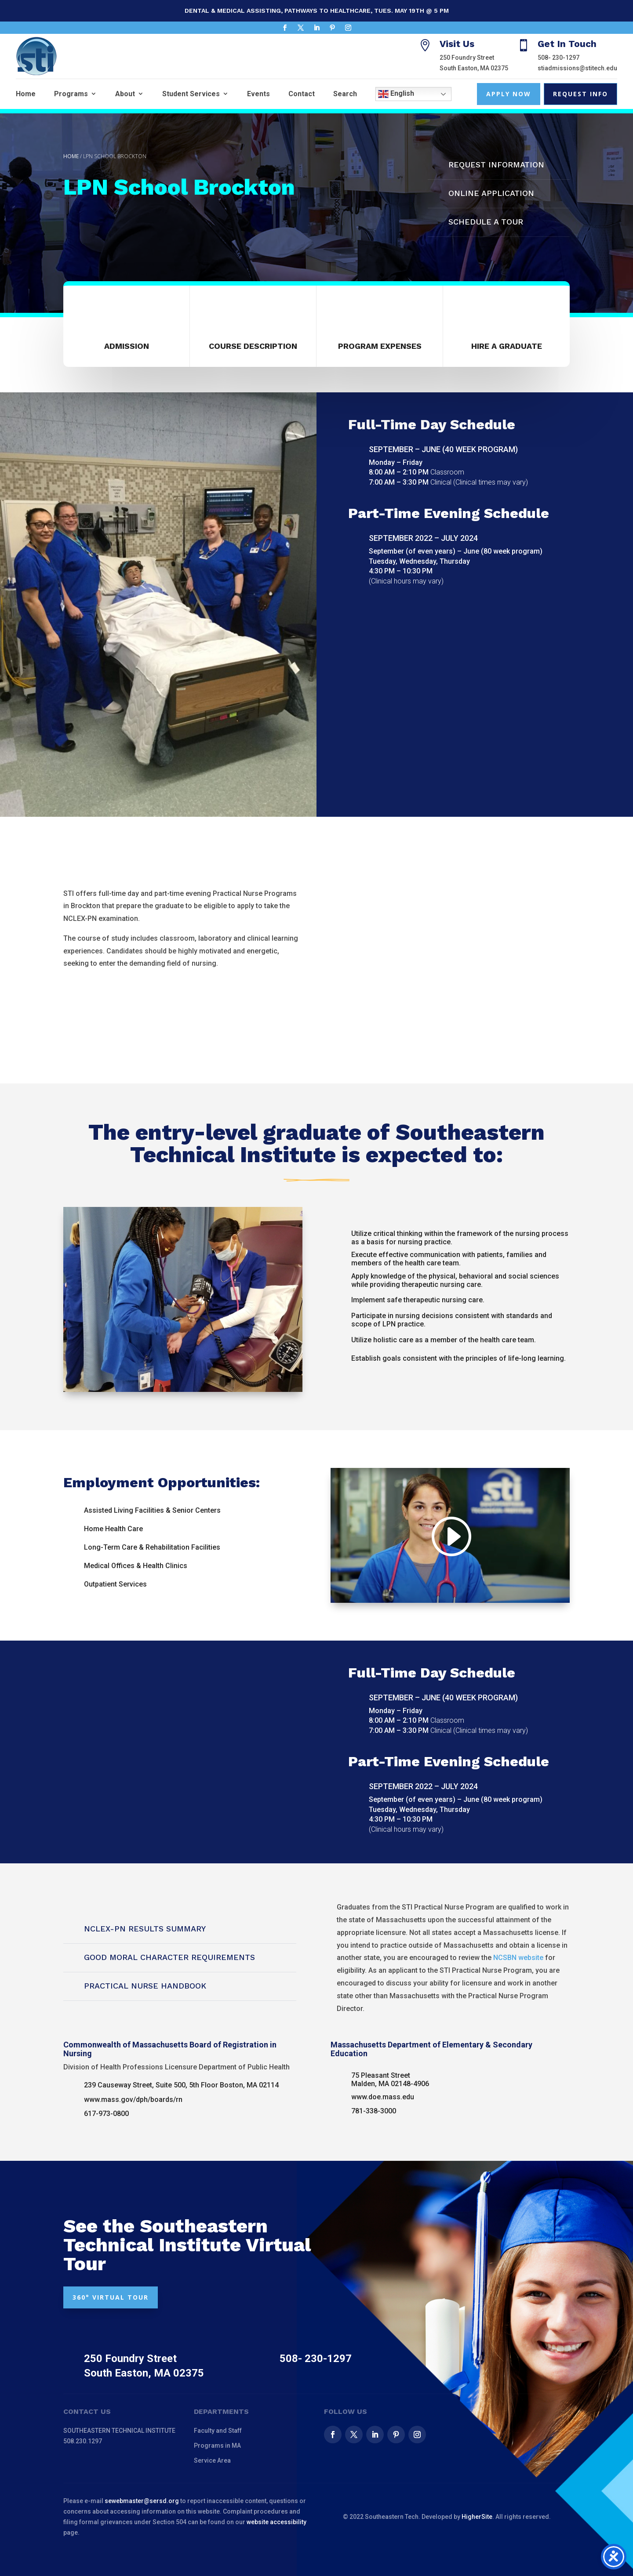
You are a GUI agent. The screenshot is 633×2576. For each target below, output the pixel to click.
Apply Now (508, 94)
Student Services (191, 94)
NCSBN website (518, 1957)
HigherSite (477, 2516)
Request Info (580, 94)
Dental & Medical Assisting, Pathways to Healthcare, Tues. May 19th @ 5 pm (317, 10)
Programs (71, 94)
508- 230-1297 (558, 57)
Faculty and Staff (218, 2430)
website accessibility (276, 2521)
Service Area (212, 2460)
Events (258, 94)
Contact (301, 94)
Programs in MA (217, 2445)
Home (26, 94)
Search (345, 94)
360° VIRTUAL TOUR (111, 2297)
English (396, 94)
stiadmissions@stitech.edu (577, 68)
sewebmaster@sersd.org (142, 2500)
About (125, 94)
